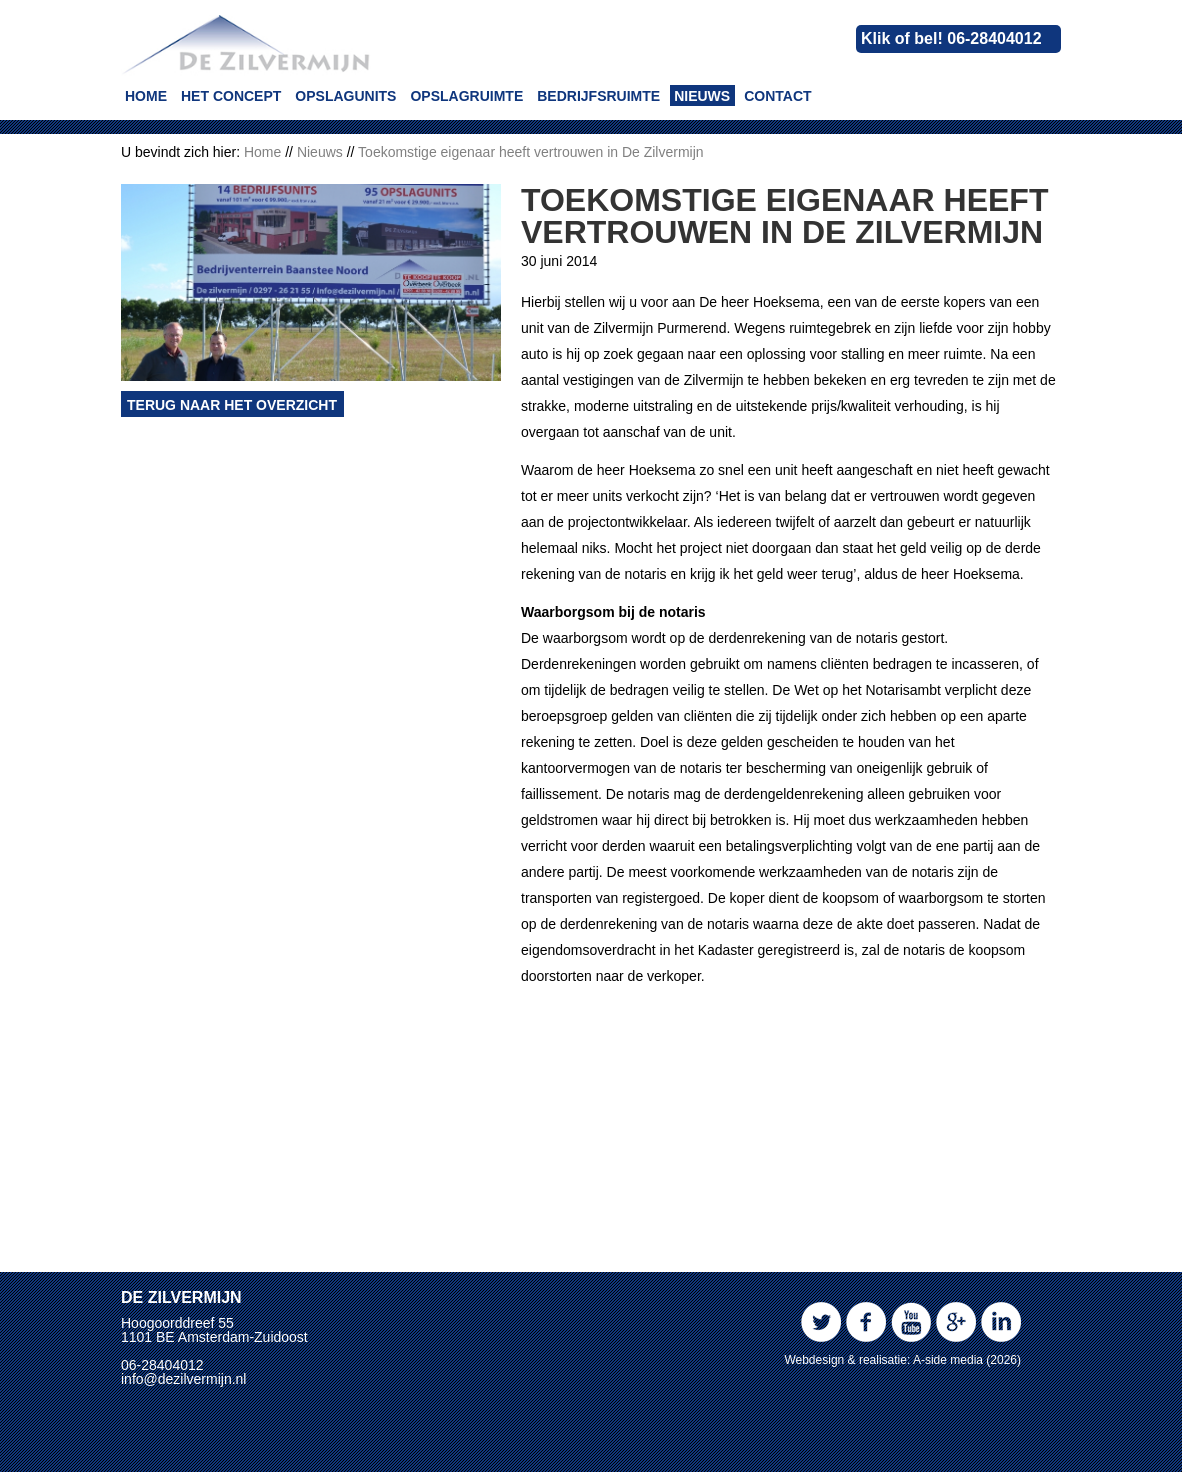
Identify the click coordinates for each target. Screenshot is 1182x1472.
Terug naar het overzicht (232, 606)
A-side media (948, 1360)
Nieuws (702, 96)
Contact (777, 96)
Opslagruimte (466, 96)
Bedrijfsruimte (598, 96)
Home (146, 96)
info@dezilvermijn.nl (183, 1379)
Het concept (231, 96)
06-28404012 (162, 1365)
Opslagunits (345, 96)
